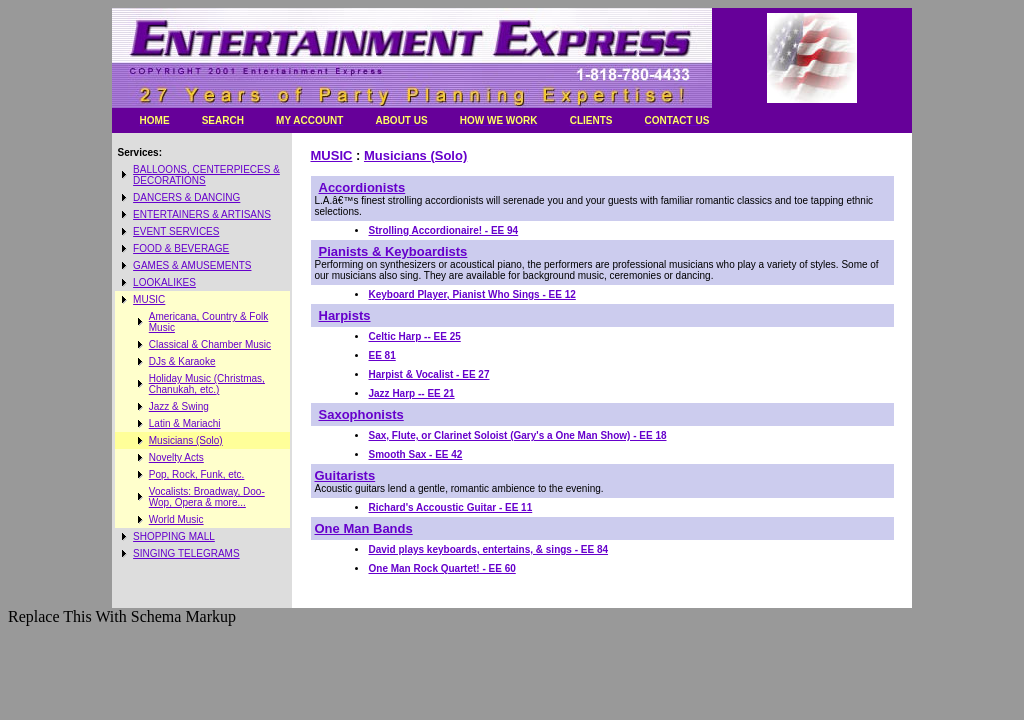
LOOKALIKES (164, 282)
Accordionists (362, 187)
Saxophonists (361, 414)
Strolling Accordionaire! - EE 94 (444, 230)
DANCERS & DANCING (186, 197)
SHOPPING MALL (174, 536)
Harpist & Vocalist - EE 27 (429, 374)
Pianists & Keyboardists (393, 251)
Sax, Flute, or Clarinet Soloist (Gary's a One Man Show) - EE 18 (518, 435)
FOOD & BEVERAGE (181, 248)
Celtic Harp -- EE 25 (415, 336)
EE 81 (382, 355)
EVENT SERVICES (176, 231)
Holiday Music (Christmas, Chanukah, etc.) (207, 384)
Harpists (345, 315)
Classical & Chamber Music (210, 344)
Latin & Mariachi (185, 423)
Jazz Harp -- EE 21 (412, 393)
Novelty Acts (176, 457)
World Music (176, 519)
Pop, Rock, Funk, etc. (197, 474)
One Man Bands (364, 528)
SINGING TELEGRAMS (186, 553)
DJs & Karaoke (182, 361)
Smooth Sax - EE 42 (416, 454)
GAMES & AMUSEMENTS (192, 265)
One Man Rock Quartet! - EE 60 (442, 568)
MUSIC (149, 299)
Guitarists (345, 475)
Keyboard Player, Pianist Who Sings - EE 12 (472, 294)
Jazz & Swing (179, 406)
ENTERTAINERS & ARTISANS (202, 214)
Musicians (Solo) (186, 440)
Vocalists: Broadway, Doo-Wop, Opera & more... (207, 497)
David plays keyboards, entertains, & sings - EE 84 (489, 549)
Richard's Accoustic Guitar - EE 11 (451, 507)
